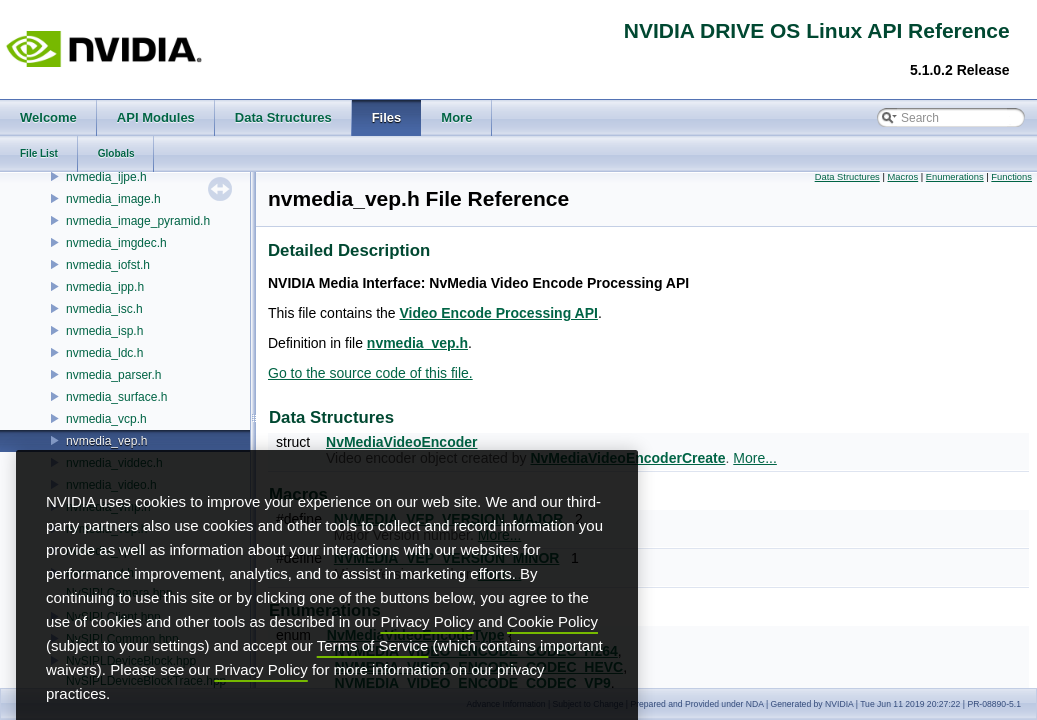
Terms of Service (373, 673)
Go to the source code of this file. (370, 373)
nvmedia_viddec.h (114, 463)
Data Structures (847, 177)
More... (755, 458)
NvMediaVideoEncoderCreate (627, 458)
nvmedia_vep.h (106, 441)
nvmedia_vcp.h (106, 419)
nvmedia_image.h (113, 199)
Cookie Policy (552, 649)
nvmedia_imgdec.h (116, 243)
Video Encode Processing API (499, 313)
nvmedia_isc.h (104, 309)
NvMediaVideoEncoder (401, 442)
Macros (902, 177)
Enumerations (955, 177)
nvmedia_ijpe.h (106, 177)
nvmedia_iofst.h (108, 265)
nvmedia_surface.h (116, 397)
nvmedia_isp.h (104, 331)
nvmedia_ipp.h (105, 287)
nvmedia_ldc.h (104, 353)
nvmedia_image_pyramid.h (138, 221)
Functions (1011, 177)
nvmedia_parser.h (113, 375)
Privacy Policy (426, 649)
